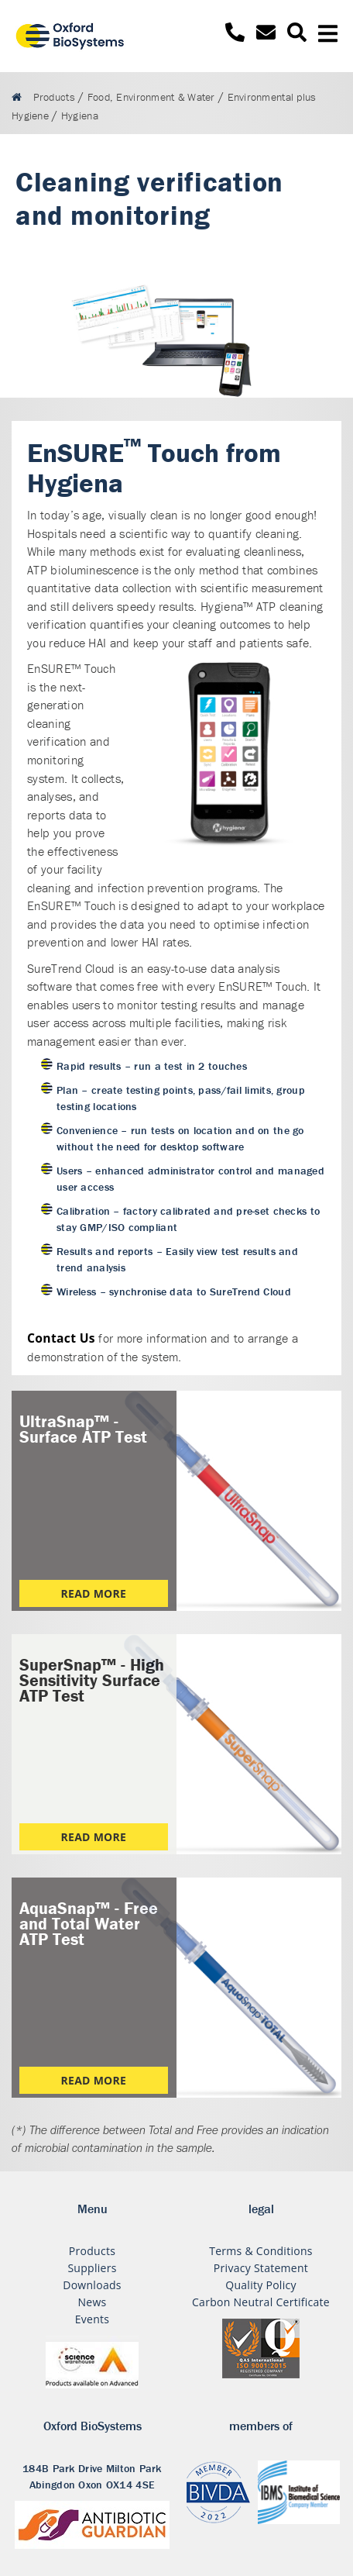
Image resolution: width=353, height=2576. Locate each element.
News (91, 2302)
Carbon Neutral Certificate (261, 2302)
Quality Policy (260, 2285)
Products (92, 2250)
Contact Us (61, 1338)
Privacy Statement (261, 2267)
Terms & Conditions (261, 2250)
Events (92, 2319)
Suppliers (91, 2267)
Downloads (92, 2285)
